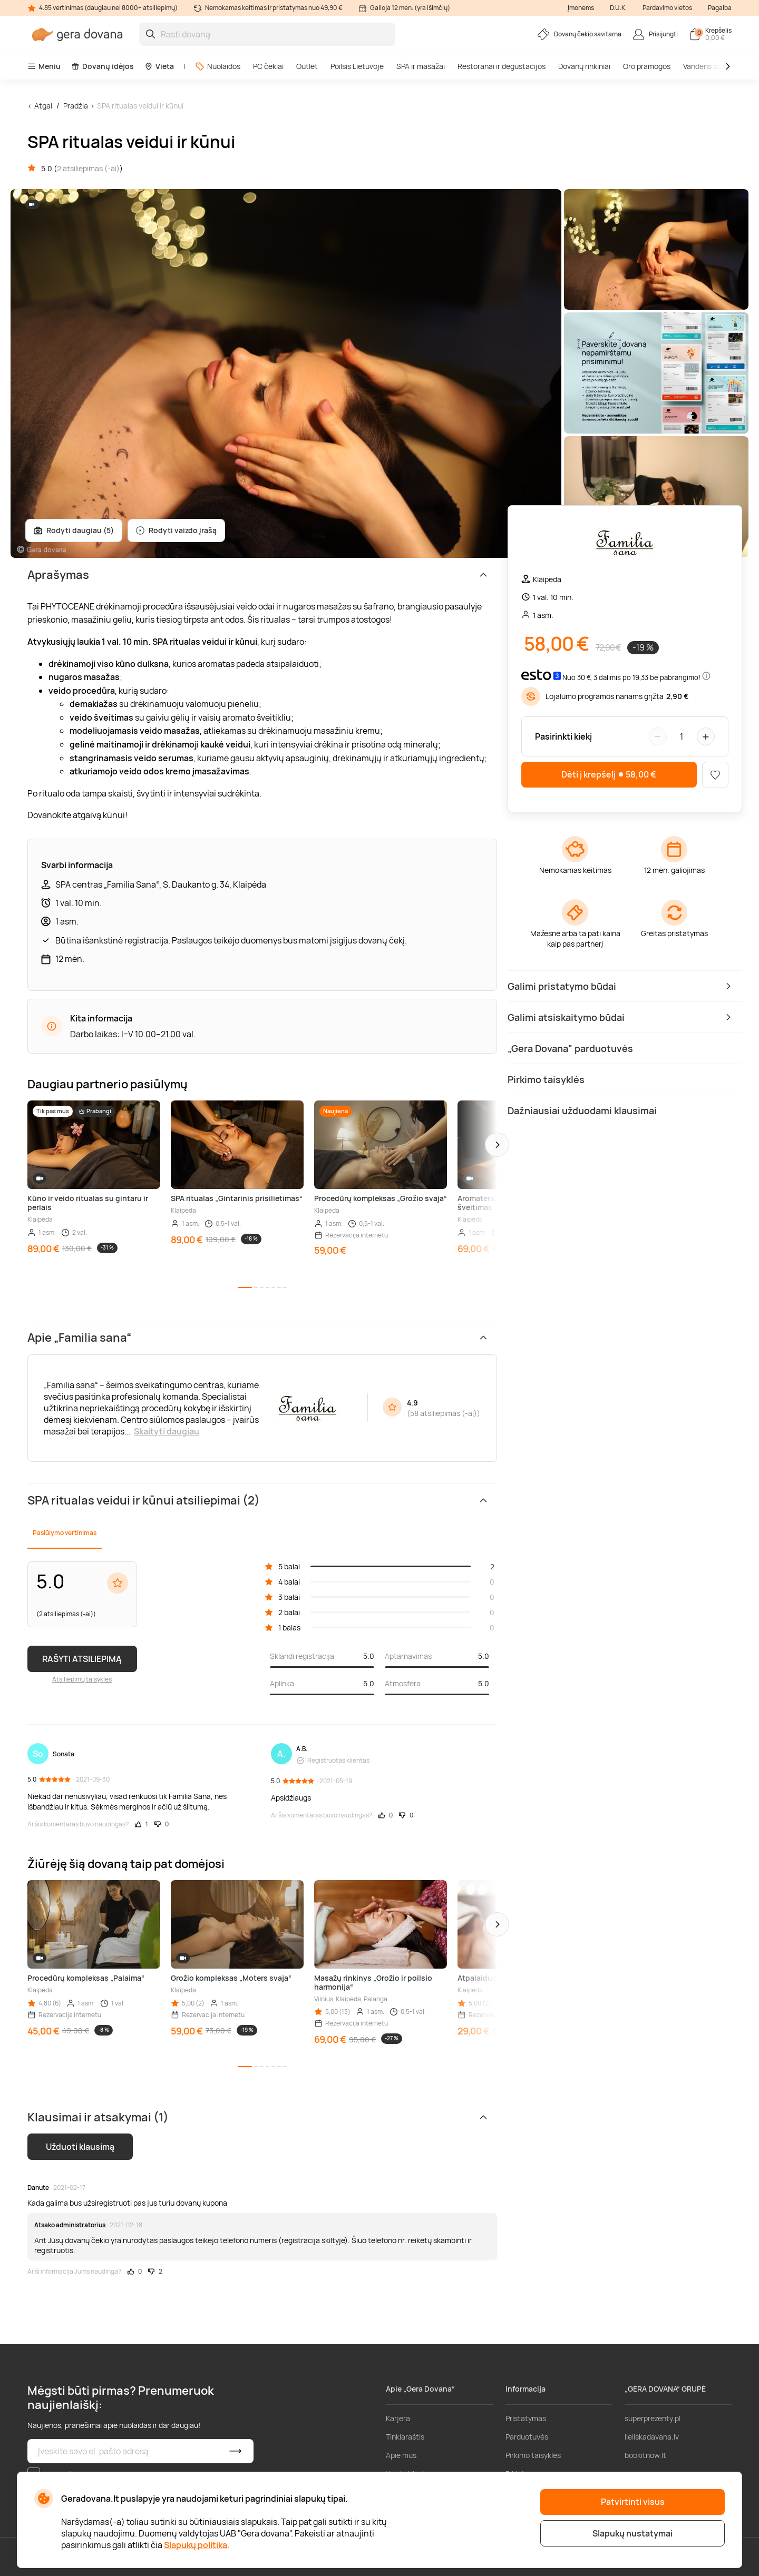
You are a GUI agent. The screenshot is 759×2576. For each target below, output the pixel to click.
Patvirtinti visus (633, 2502)
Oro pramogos (646, 66)
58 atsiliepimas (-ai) (443, 1413)
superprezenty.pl (652, 2418)
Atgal (43, 106)
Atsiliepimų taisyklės (82, 1679)
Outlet (307, 66)
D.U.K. (618, 7)
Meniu (44, 66)
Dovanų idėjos (102, 66)
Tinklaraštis (405, 2437)
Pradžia (75, 106)
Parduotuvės (526, 2437)
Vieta (159, 66)
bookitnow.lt (645, 2455)
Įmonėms (581, 7)
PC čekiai (268, 66)
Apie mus (401, 2455)
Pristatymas (525, 2418)
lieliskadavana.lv (652, 2437)
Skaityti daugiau (166, 1431)
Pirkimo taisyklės (533, 2455)
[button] (497, 1145)
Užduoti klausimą (80, 2146)
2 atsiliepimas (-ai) (88, 168)
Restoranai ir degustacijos (502, 66)
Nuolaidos (217, 66)
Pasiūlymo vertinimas (64, 1532)
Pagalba (720, 7)
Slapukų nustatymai (632, 2533)
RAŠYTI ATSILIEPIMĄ (82, 1659)
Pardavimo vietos (667, 7)
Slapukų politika (195, 2545)
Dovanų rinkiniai (584, 66)
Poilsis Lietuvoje (357, 66)
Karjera (398, 2418)
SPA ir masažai (420, 66)
